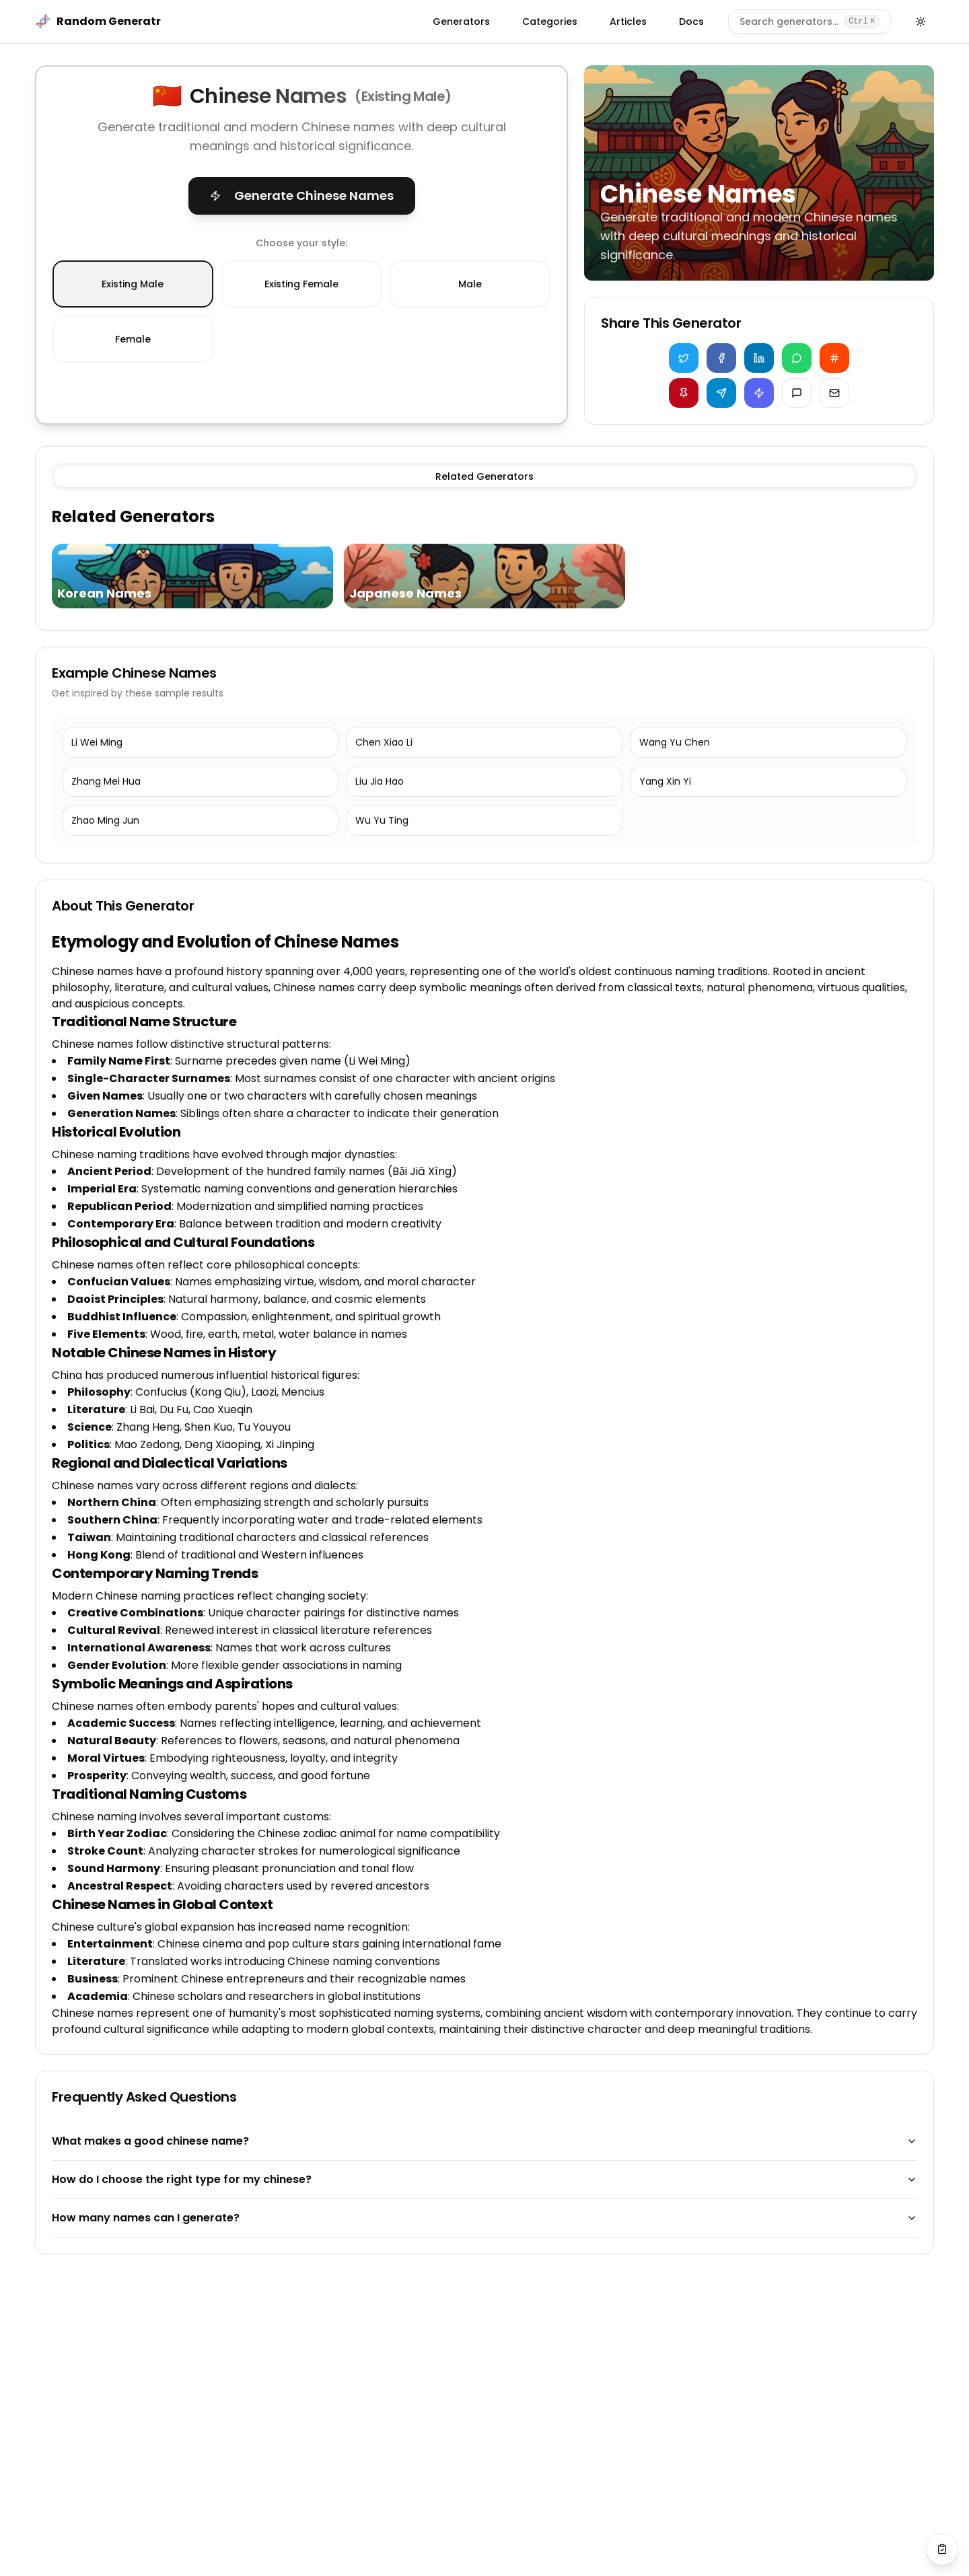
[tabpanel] (484, 560)
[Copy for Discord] (759, 393)
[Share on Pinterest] (683, 393)
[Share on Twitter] (683, 358)
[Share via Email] (834, 393)
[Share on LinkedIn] (759, 358)
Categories (549, 21)
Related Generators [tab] (484, 476)
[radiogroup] (301, 311)
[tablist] (484, 476)
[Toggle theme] (920, 21)
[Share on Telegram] (721, 393)
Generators (461, 21)
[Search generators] (809, 21)
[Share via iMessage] (797, 393)
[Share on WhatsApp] (797, 358)
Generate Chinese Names (302, 195)
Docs (691, 21)
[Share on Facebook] (721, 358)
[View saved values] (942, 2549)
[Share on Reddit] (834, 358)
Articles (628, 21)
